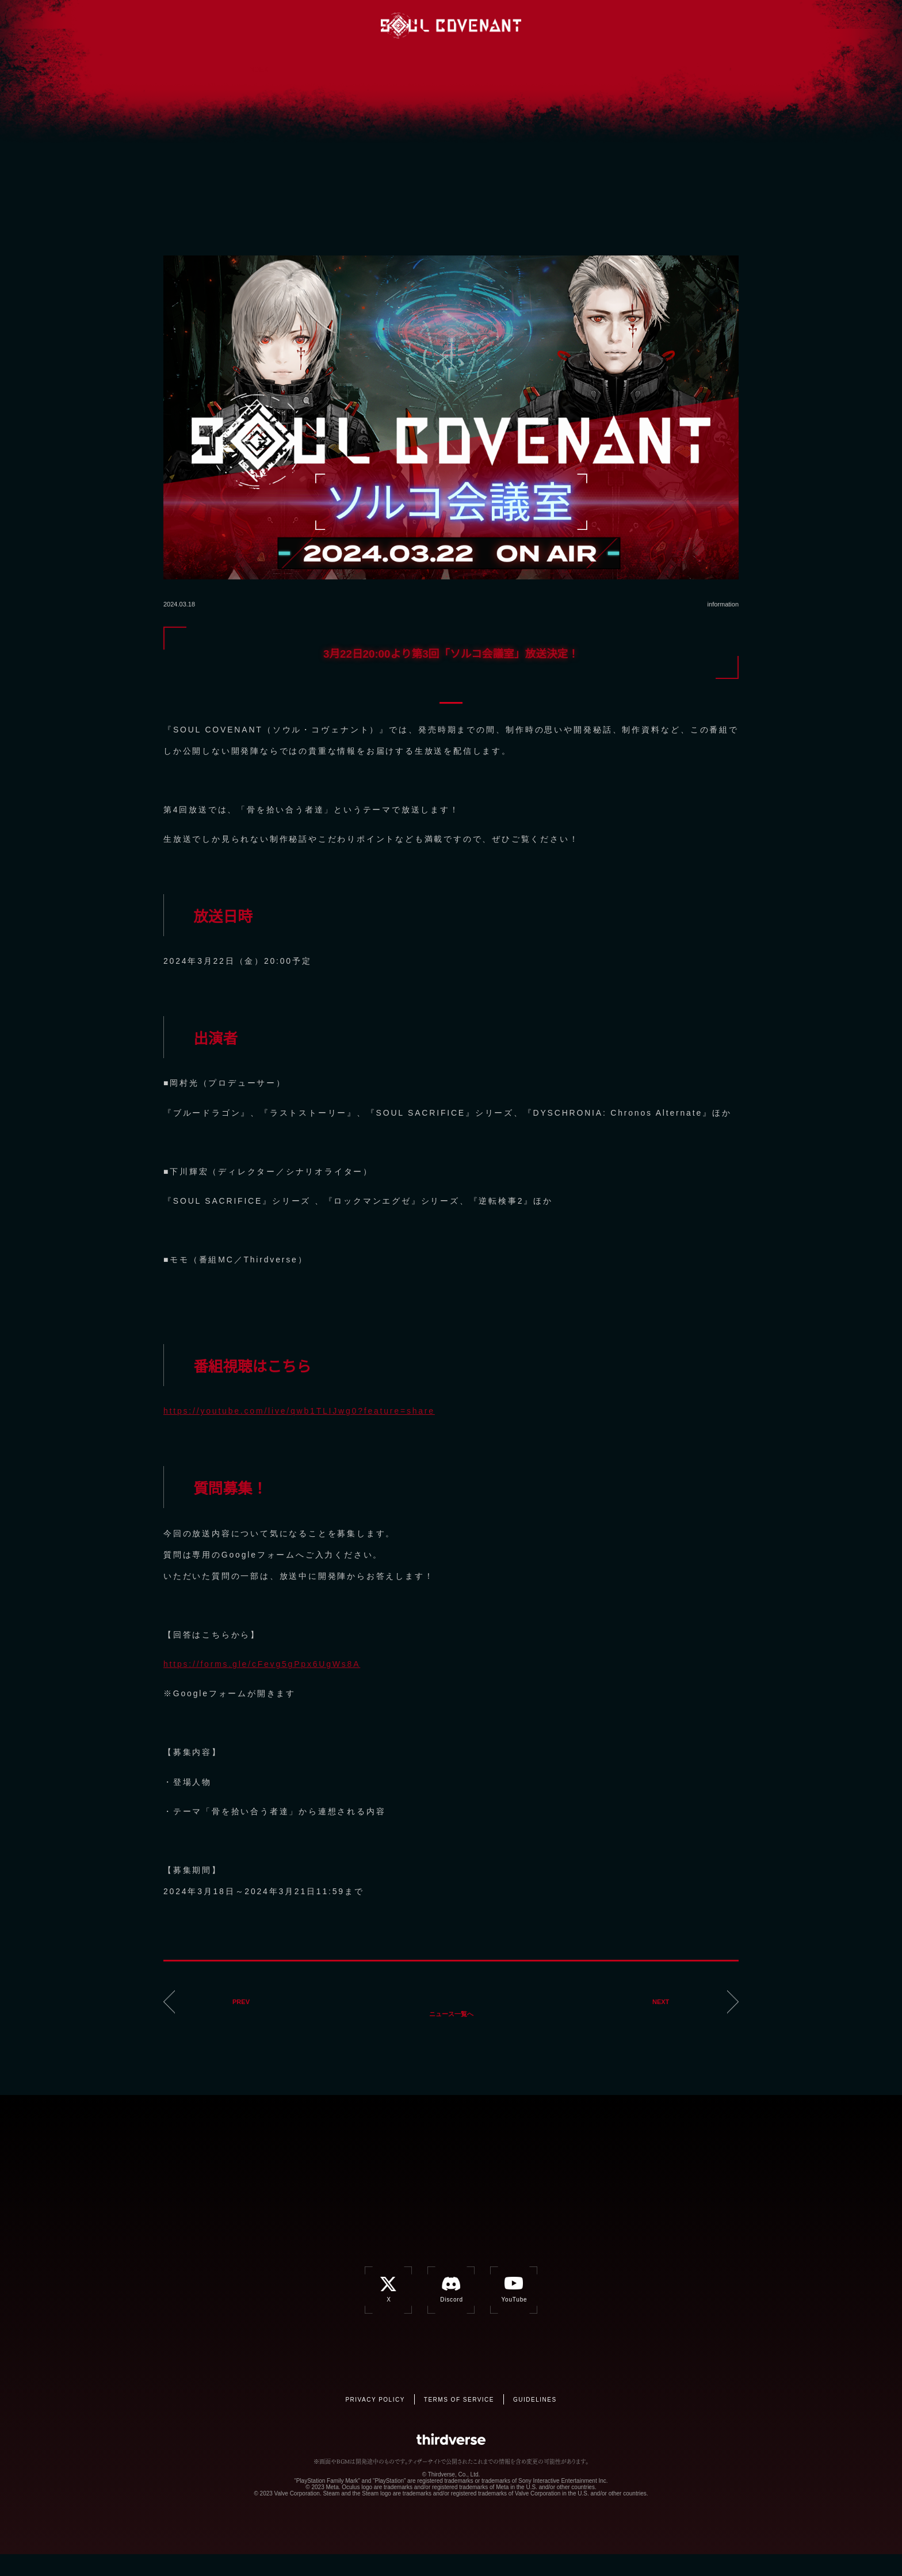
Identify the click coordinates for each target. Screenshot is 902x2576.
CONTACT (547, 88)
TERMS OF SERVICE (459, 2421)
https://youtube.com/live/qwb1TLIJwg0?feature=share (299, 1410)
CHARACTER (548, 63)
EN (711, 26)
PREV (237, 2013)
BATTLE (644, 66)
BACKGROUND (451, 62)
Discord (645, 25)
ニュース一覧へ (440, 2013)
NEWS (354, 87)
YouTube (669, 25)
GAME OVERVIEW (354, 61)
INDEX (258, 60)
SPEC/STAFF (451, 88)
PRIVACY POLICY (374, 2421)
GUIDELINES (535, 2421)
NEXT (664, 2013)
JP (743, 26)
